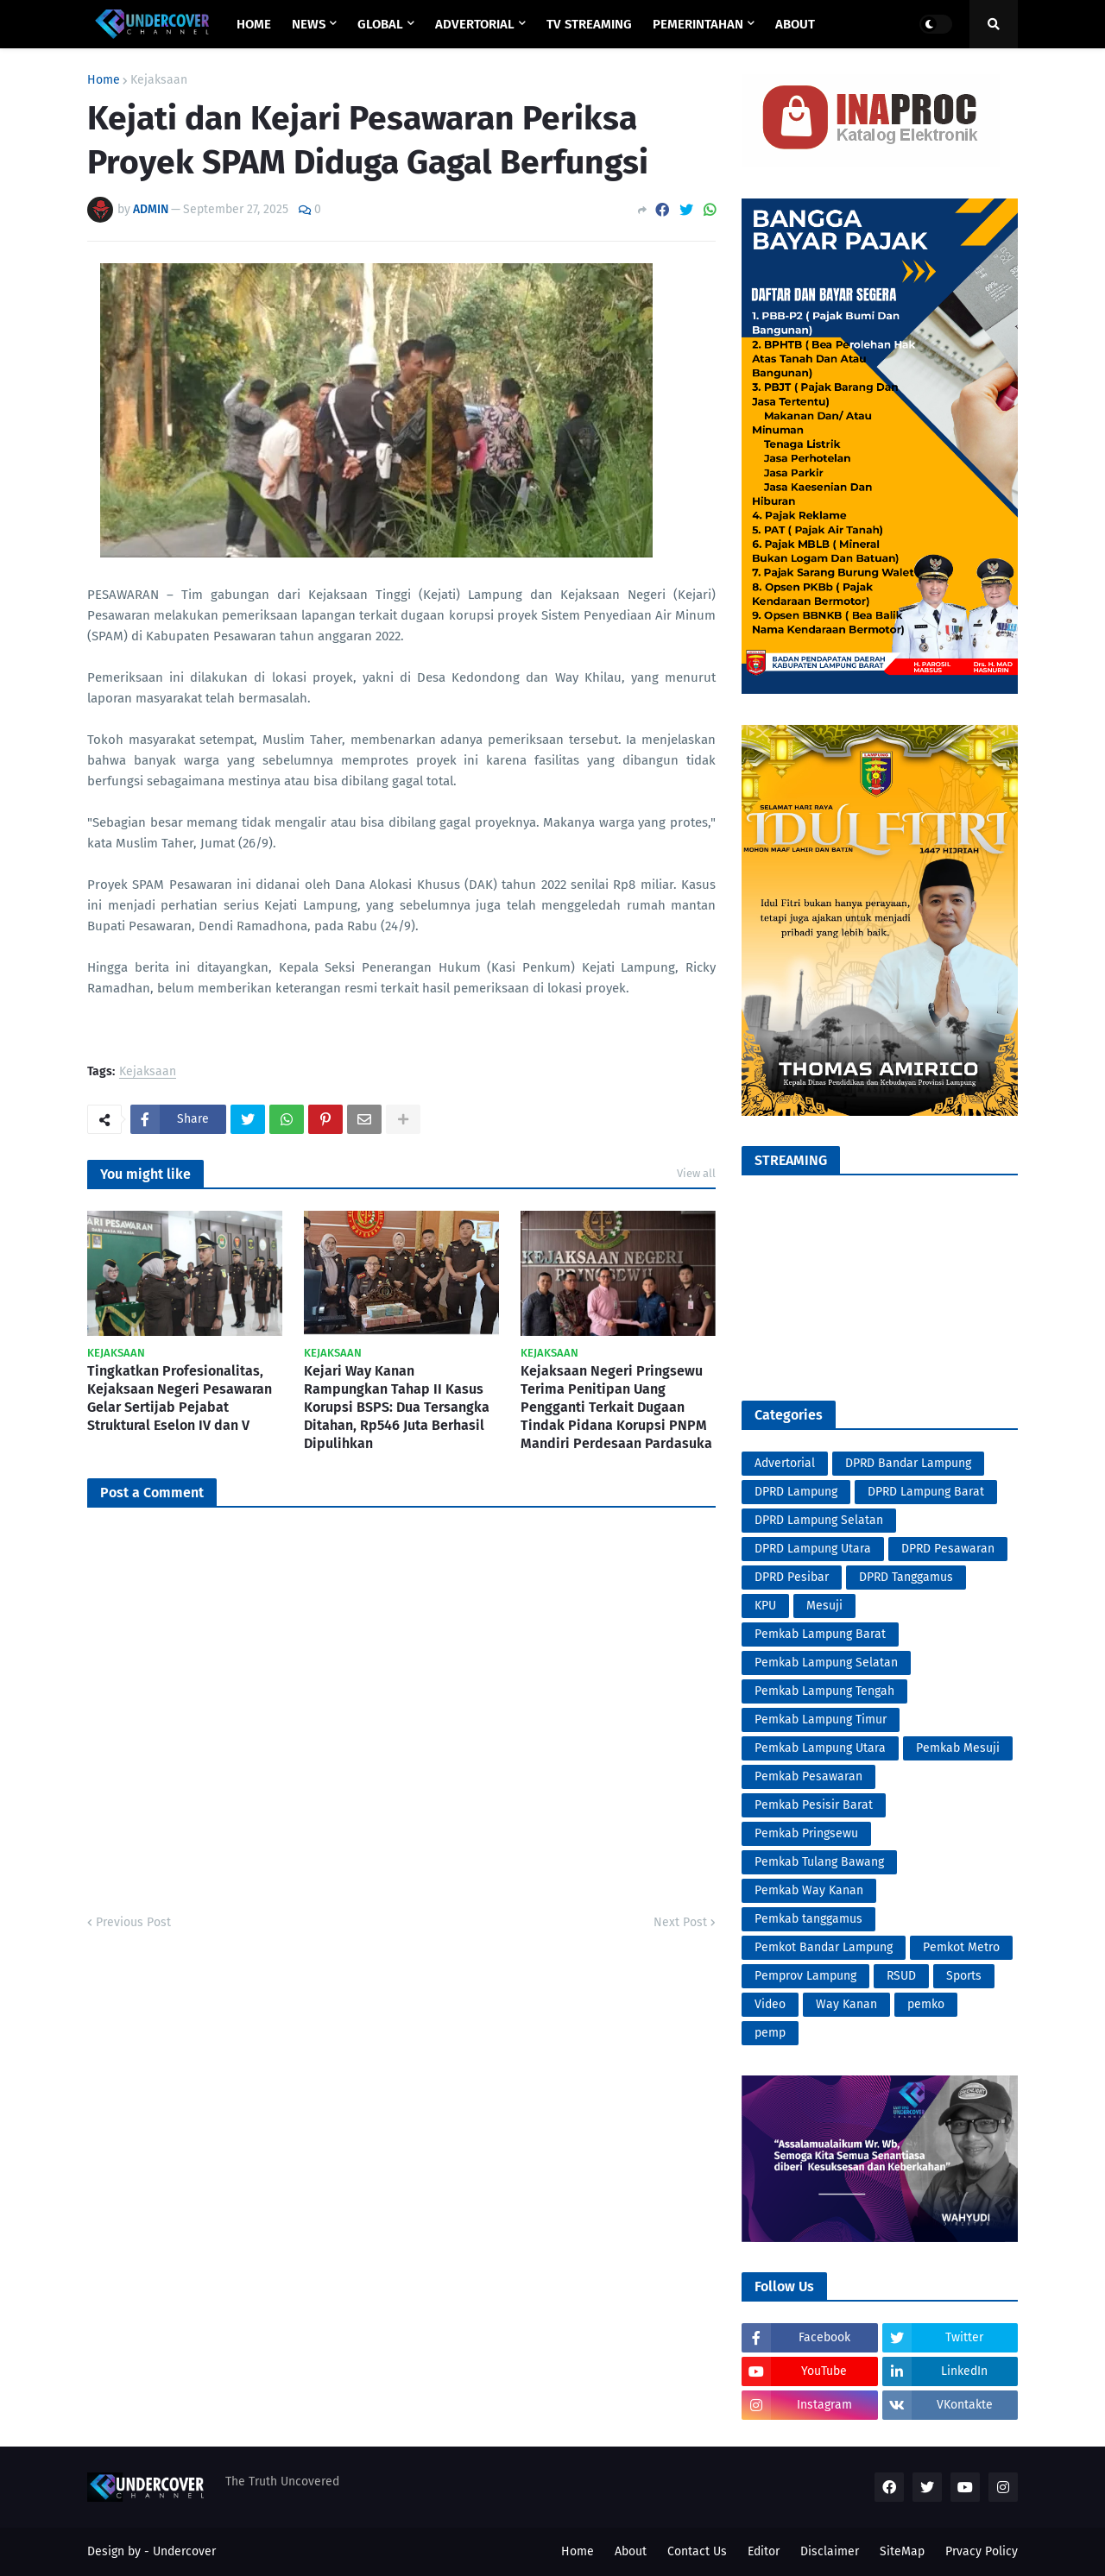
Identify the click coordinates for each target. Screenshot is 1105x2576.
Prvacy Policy (981, 2551)
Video (770, 2004)
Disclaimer (829, 2551)
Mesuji (824, 1605)
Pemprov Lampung (805, 1975)
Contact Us (697, 2551)
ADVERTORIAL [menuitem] (475, 24)
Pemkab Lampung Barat (820, 1634)
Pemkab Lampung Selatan (826, 1662)
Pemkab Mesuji (958, 1748)
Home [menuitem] (254, 24)
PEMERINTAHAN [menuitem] (698, 24)
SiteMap (902, 2551)
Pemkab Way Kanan (809, 1890)
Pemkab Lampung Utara (820, 1748)
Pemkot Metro (961, 1947)
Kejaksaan (158, 80)
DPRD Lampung (796, 1491)
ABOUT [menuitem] (795, 24)
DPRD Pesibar (792, 1577)
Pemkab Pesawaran (808, 1776)
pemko (925, 2004)
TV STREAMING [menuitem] (589, 24)
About (631, 2551)
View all (696, 1173)
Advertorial (785, 1463)
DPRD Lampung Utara (813, 1548)
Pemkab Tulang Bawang (819, 1862)
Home (103, 80)
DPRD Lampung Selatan (819, 1520)
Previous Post (133, 1922)
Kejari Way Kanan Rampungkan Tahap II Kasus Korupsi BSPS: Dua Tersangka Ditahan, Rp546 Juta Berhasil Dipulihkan (396, 1407)
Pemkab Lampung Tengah (824, 1691)
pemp (770, 2032)
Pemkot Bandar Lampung (824, 1947)
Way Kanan (846, 2004)
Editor (764, 2551)
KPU (765, 1605)
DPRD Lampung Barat (926, 1491)
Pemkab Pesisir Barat (814, 1805)
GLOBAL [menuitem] (380, 24)
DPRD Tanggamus (906, 1577)
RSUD (901, 1975)
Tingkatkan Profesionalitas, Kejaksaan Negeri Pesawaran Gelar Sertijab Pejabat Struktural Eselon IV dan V (179, 1398)
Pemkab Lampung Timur (821, 1719)
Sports (964, 1975)
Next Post (680, 1922)
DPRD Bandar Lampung (908, 1463)
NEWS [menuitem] (308, 24)
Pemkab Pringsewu (806, 1833)
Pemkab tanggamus (808, 1919)
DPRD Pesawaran (947, 1548)
